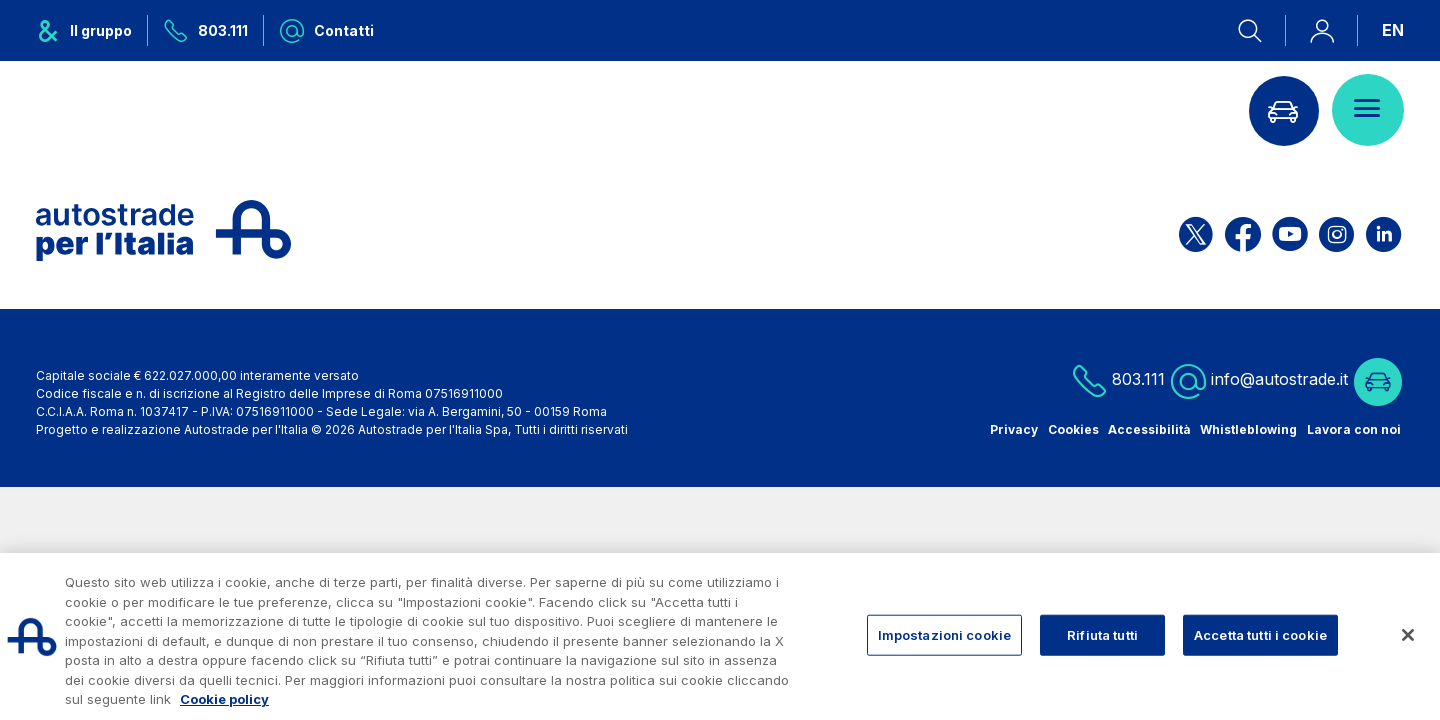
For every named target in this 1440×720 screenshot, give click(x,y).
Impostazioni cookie (944, 634)
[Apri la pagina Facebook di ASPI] (1243, 230)
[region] (720, 636)
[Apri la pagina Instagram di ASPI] (1336, 230)
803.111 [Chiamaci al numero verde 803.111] (1118, 380)
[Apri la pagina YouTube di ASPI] (1290, 230)
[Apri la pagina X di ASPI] (1196, 230)
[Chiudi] (1408, 635)
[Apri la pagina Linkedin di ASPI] (1383, 230)
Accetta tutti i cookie (1260, 634)
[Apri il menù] (1368, 110)
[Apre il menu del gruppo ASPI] (92, 30)
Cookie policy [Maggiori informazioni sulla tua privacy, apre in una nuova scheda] (224, 699)
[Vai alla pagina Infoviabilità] (1283, 110)
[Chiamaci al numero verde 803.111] (206, 30)
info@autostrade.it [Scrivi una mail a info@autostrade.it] (1259, 380)
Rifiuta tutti (1102, 634)
